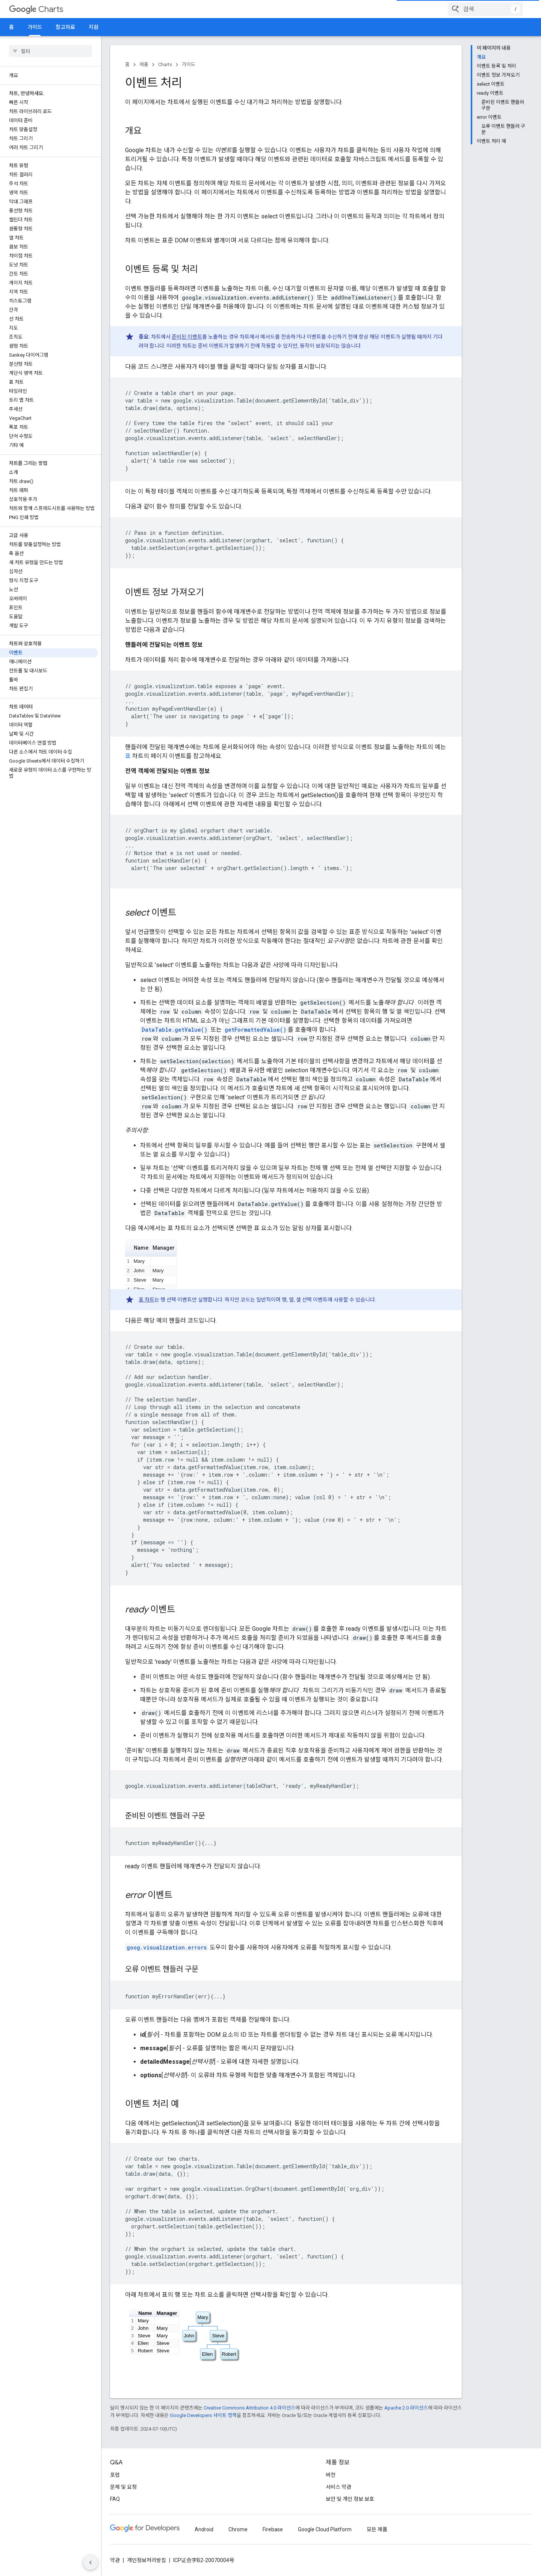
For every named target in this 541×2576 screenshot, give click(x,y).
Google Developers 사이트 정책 (203, 2415)
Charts (36, 9)
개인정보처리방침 (146, 2560)
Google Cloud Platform (325, 2529)
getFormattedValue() (255, 1029)
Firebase (273, 2529)
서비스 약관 (338, 2487)
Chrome (238, 2529)
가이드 (188, 64)
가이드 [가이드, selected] (34, 27)
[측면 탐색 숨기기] (90, 2562)
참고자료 (65, 27)
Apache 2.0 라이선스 (406, 2408)
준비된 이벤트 (187, 337)
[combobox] (485, 9)
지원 (93, 27)
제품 (143, 64)
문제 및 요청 (123, 2487)
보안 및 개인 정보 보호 (350, 2499)
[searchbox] (50, 51)
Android (204, 2529)
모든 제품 (377, 2529)
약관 (115, 2560)
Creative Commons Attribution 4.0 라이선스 (249, 2408)
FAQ (115, 2499)
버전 (330, 2475)
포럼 (115, 2475)
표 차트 (146, 1300)
